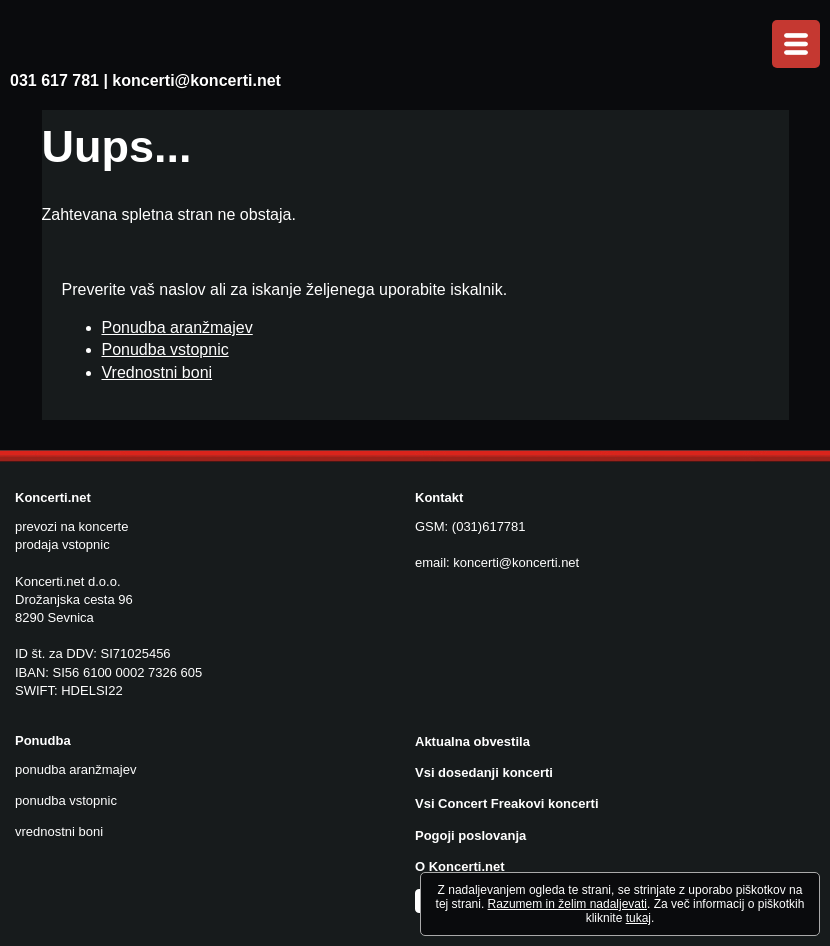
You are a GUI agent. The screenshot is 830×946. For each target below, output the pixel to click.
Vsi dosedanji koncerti (484, 772)
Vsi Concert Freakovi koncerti (507, 803)
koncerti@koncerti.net (196, 80)
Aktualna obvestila (472, 741)
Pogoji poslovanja (470, 835)
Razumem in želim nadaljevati (567, 904)
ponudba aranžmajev (75, 769)
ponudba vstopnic (66, 800)
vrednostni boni (59, 831)
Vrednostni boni (157, 372)
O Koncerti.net (460, 866)
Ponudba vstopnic (165, 349)
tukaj (638, 918)
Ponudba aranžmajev (177, 327)
